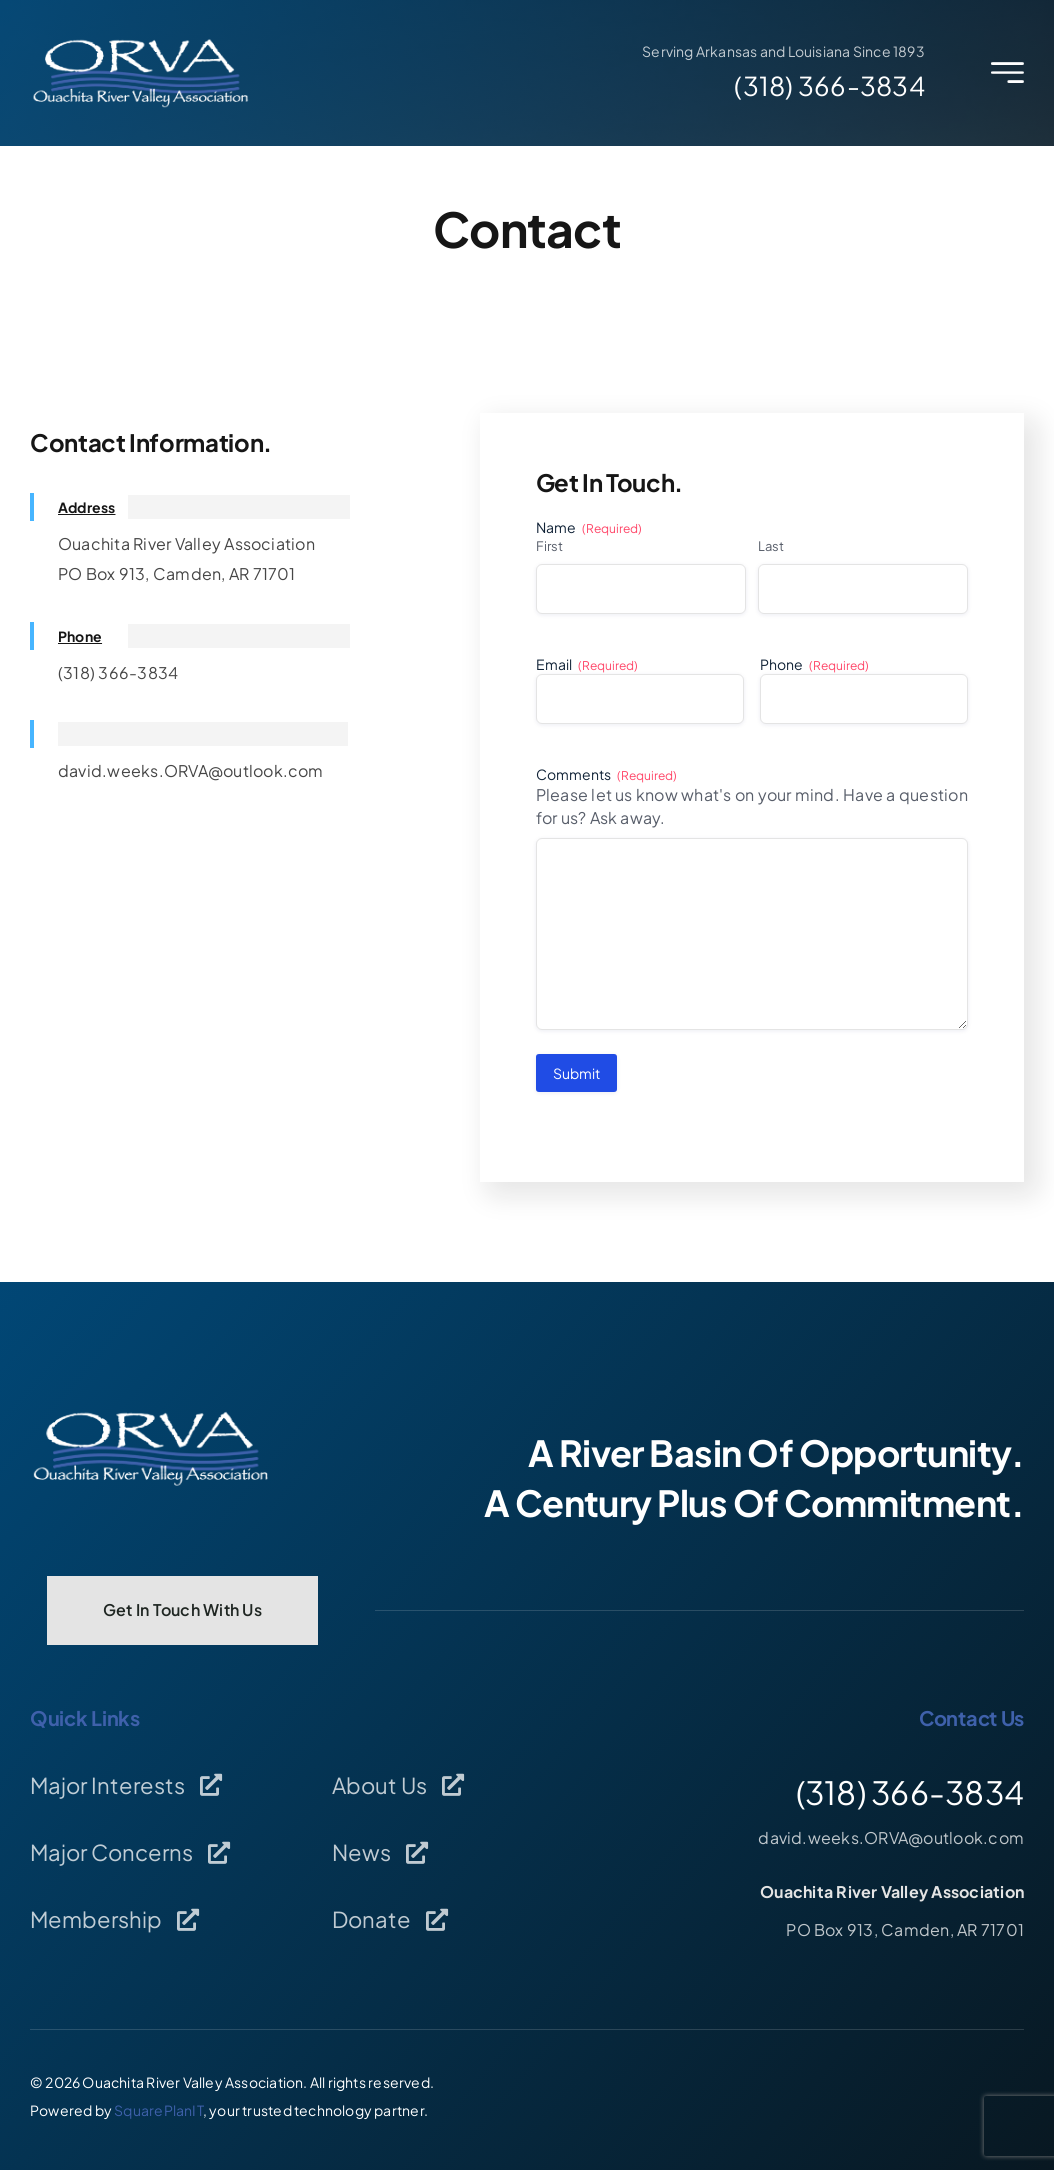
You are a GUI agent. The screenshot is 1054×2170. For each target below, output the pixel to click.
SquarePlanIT (158, 2110)
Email (587, 664)
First (549, 546)
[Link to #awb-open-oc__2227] (1007, 72)
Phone (814, 664)
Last (771, 546)
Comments (606, 774)
